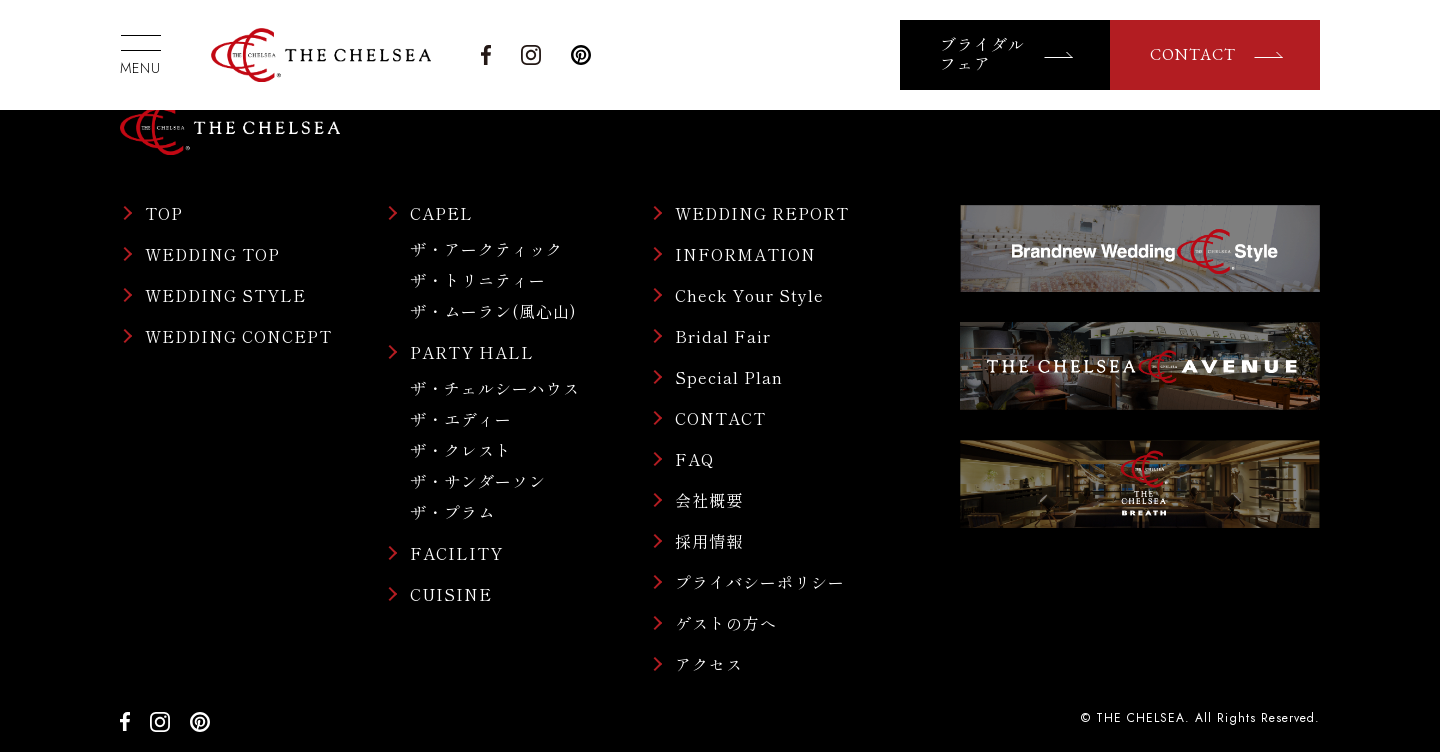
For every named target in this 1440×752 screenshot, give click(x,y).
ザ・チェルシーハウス (495, 388)
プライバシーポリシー (760, 582)
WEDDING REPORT (762, 213)
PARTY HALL (472, 352)
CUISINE (451, 594)
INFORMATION (745, 254)
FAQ (694, 459)
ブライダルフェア (982, 55)
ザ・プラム (452, 512)
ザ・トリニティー (478, 280)
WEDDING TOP (212, 254)
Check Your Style (749, 295)
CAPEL (441, 213)
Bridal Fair (723, 336)
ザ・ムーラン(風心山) (493, 311)
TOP (164, 213)
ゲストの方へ (726, 623)
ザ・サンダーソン (478, 481)
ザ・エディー (461, 419)
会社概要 (709, 500)
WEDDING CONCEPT (238, 336)
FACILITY (456, 553)
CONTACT (1193, 54)
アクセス (709, 664)
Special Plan (729, 377)
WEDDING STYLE (225, 295)
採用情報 (709, 541)
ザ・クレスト (461, 450)
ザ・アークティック (486, 249)
